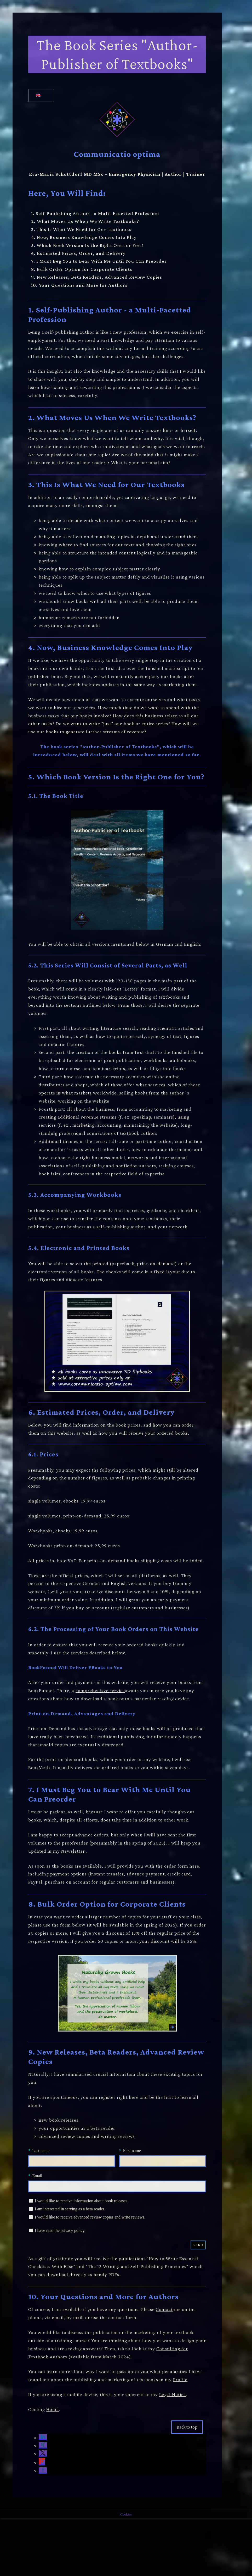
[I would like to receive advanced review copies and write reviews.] (31, 2217)
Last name (40, 2150)
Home (52, 2409)
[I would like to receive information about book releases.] (31, 2201)
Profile (180, 2379)
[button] (43, 2437)
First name (132, 2150)
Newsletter (73, 1851)
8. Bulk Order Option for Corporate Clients (81, 269)
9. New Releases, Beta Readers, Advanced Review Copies (96, 277)
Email (37, 2175)
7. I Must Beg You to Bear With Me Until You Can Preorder (99, 261)
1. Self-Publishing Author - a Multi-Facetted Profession (95, 213)
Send (198, 2245)
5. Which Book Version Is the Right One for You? (87, 245)
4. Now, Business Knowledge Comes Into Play (84, 237)
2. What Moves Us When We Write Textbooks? (85, 221)
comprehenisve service (100, 1690)
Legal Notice (172, 2394)
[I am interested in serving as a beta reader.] (31, 2209)
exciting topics (179, 2074)
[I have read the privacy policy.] (31, 2230)
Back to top (187, 2427)
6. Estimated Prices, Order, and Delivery (78, 253)
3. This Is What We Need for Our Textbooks (81, 229)
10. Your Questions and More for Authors (79, 285)
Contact (164, 2309)
